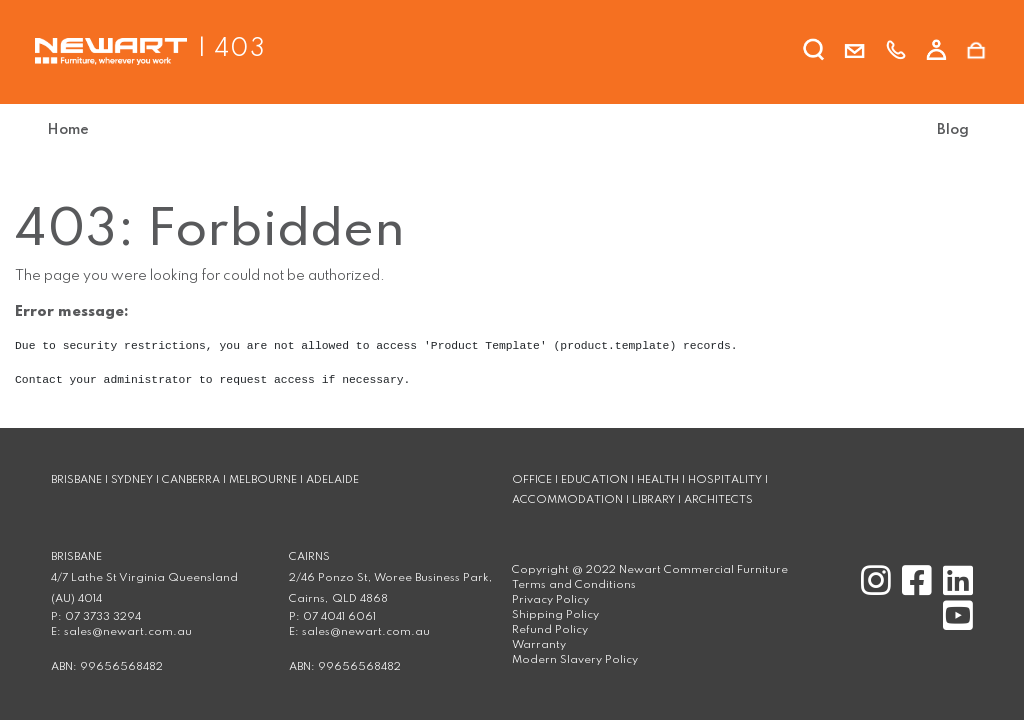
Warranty (539, 645)
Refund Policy (550, 630)
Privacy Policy (550, 600)
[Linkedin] (954, 590)
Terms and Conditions (574, 585)
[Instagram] (873, 590)
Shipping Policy (555, 615)
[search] (814, 53)
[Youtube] (954, 625)
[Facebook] (914, 590)
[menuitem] (76, 130)
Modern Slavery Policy (575, 660)
